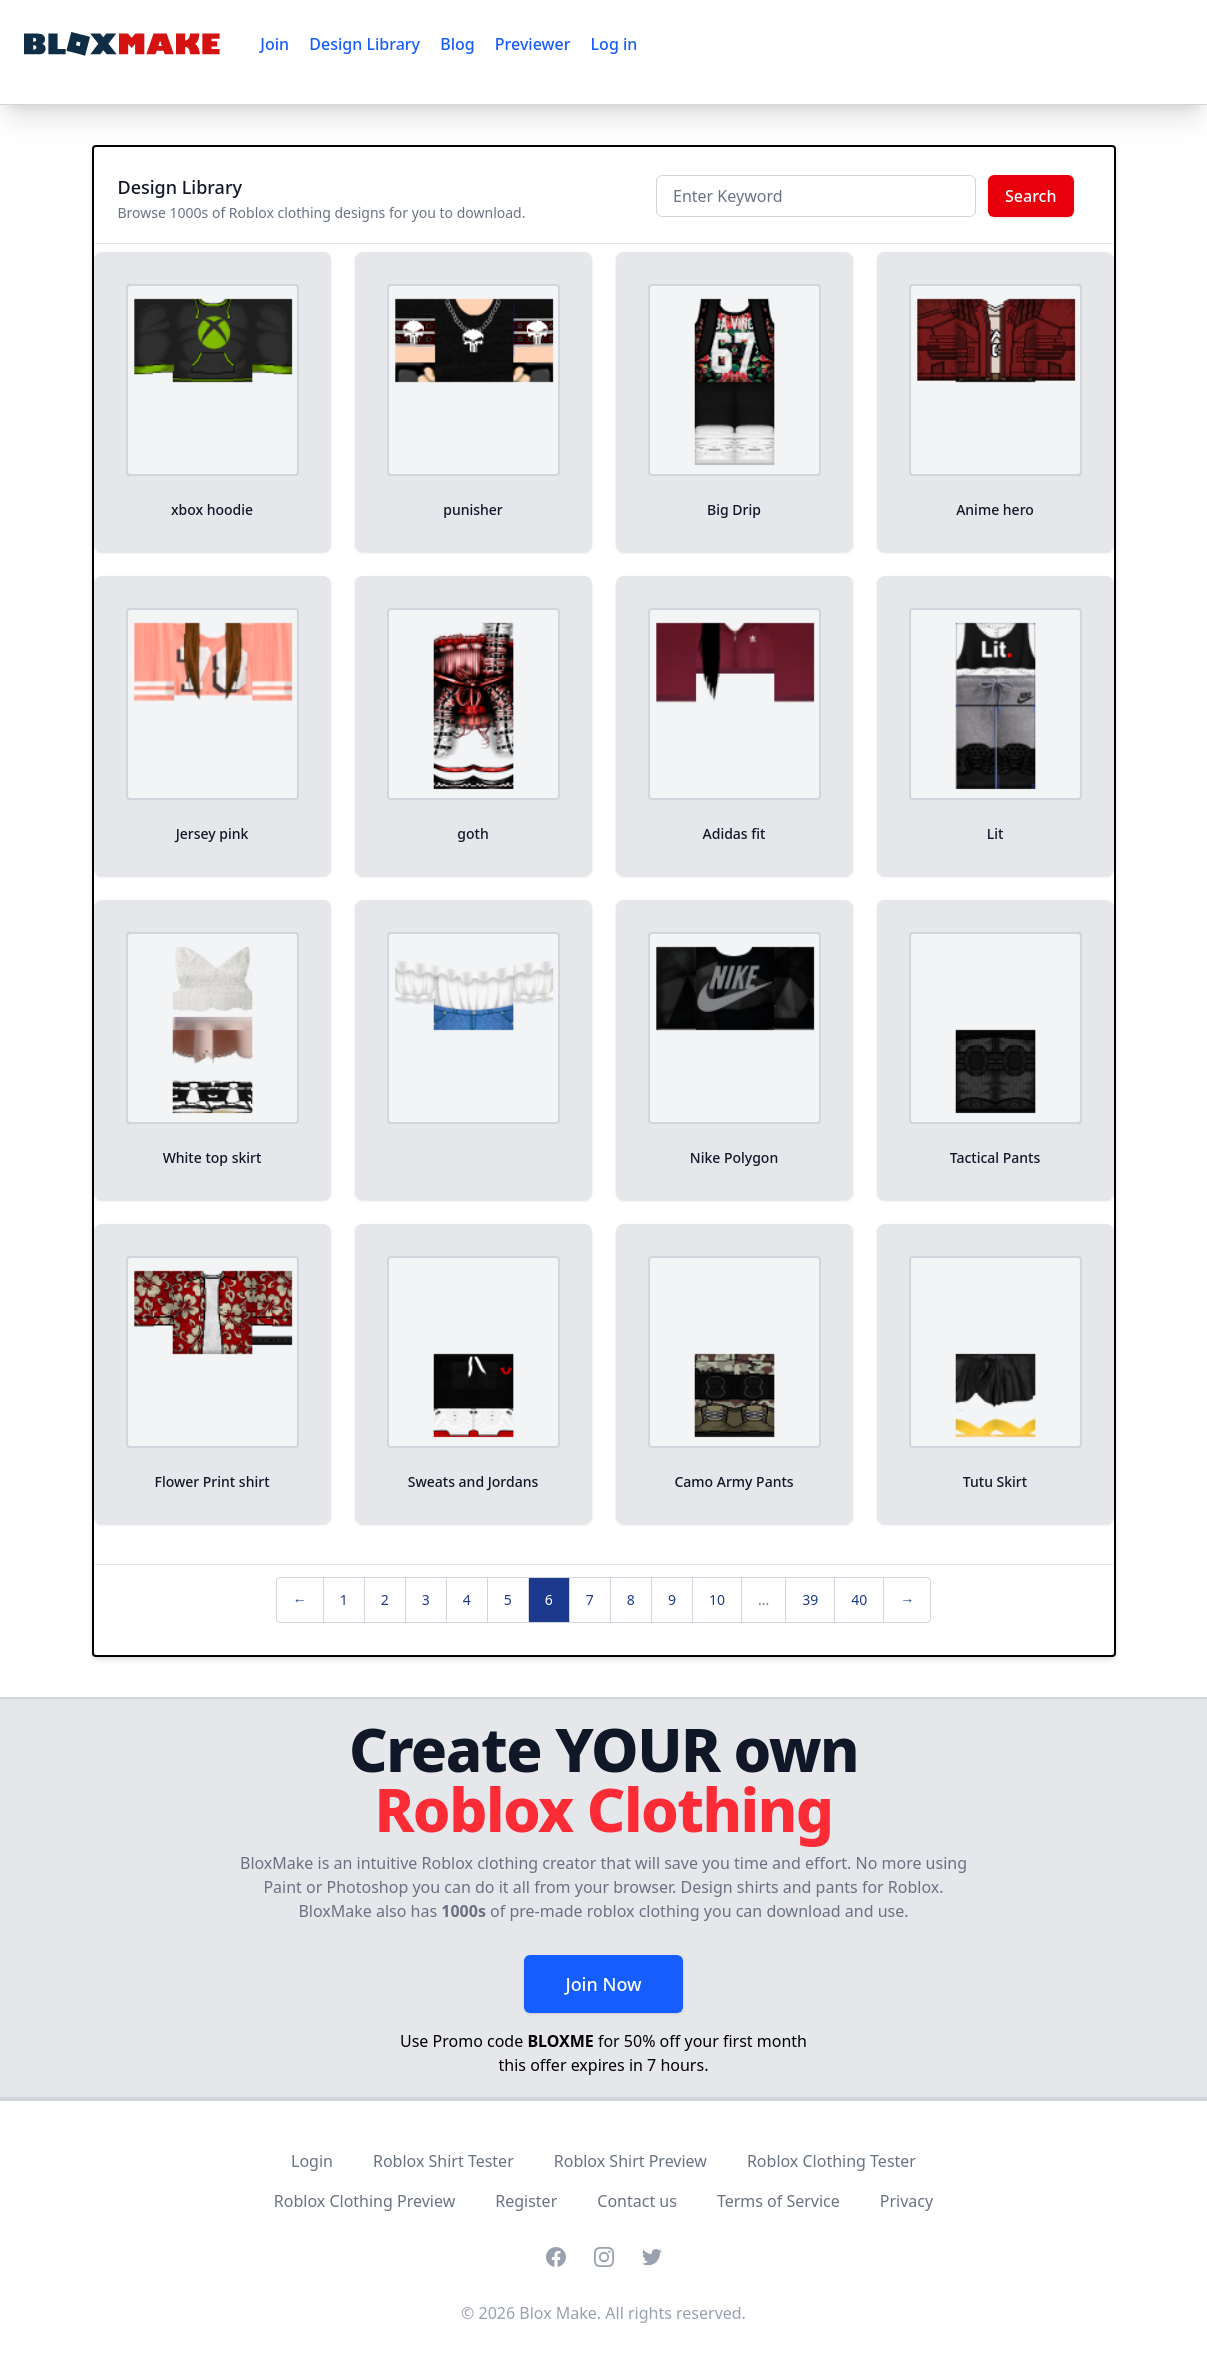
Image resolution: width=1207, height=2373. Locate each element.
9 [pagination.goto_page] (672, 1599)
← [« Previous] (300, 1599)
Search (1030, 196)
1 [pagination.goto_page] (344, 1599)
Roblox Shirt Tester (443, 2161)
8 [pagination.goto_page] (631, 1599)
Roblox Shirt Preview (630, 2161)
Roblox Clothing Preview (364, 2201)
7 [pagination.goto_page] (590, 1599)
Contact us (637, 2201)
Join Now (603, 1984)
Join (274, 44)
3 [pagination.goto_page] (426, 1599)
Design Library (364, 44)
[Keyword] (816, 196)
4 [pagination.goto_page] (467, 1599)
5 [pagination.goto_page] (508, 1599)
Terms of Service (778, 2201)
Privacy (906, 2201)
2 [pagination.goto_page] (385, 1599)
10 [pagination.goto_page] (717, 1599)
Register (526, 2201)
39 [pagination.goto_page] (810, 1599)
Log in (614, 44)
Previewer (533, 44)
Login (312, 2161)
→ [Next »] (907, 1599)
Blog (457, 44)
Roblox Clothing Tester (831, 2161)
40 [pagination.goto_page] (859, 1599)
